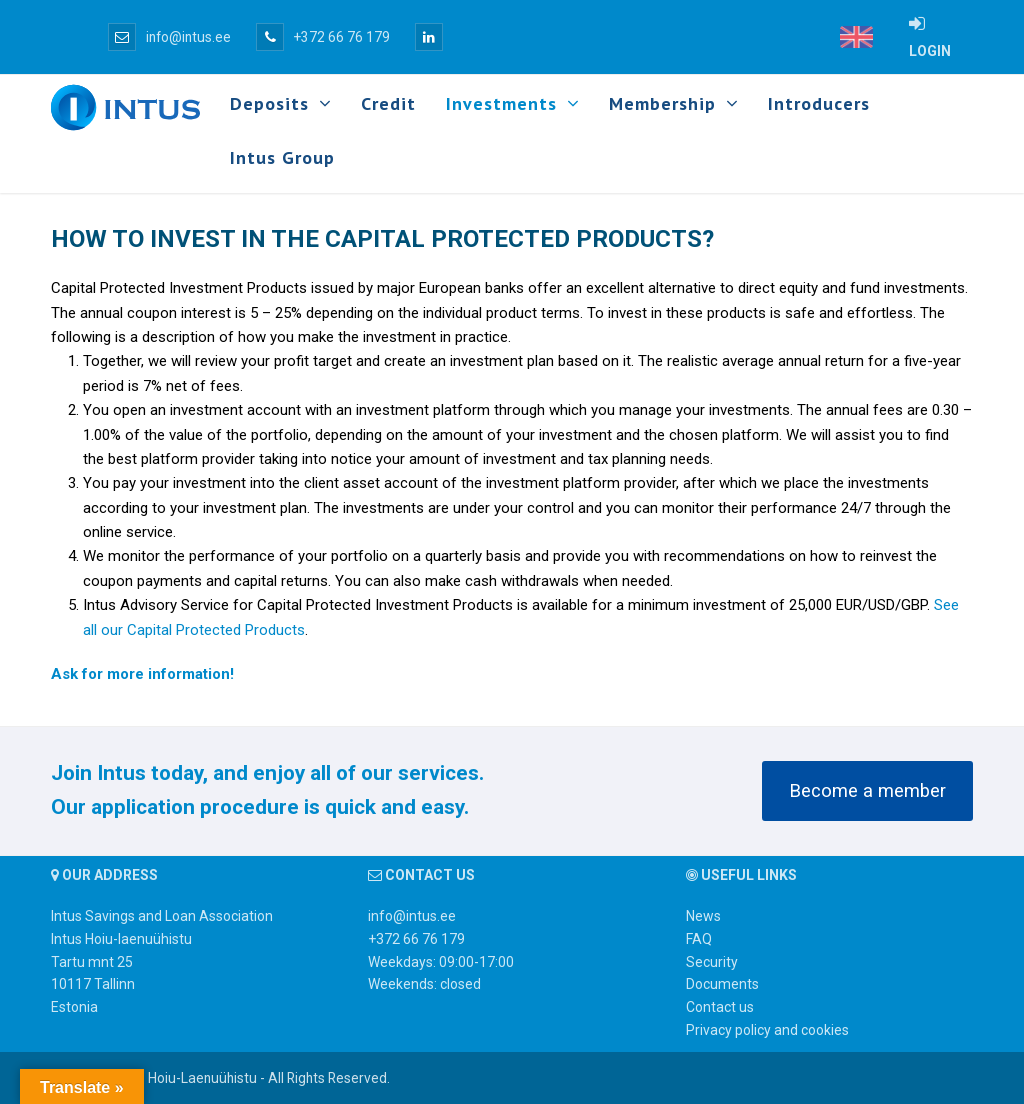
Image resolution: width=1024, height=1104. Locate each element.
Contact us (720, 1007)
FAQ (699, 939)
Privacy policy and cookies (767, 1030)
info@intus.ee (169, 37)
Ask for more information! (142, 674)
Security (712, 962)
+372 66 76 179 (323, 37)
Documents (722, 984)
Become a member (867, 791)
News (703, 916)
